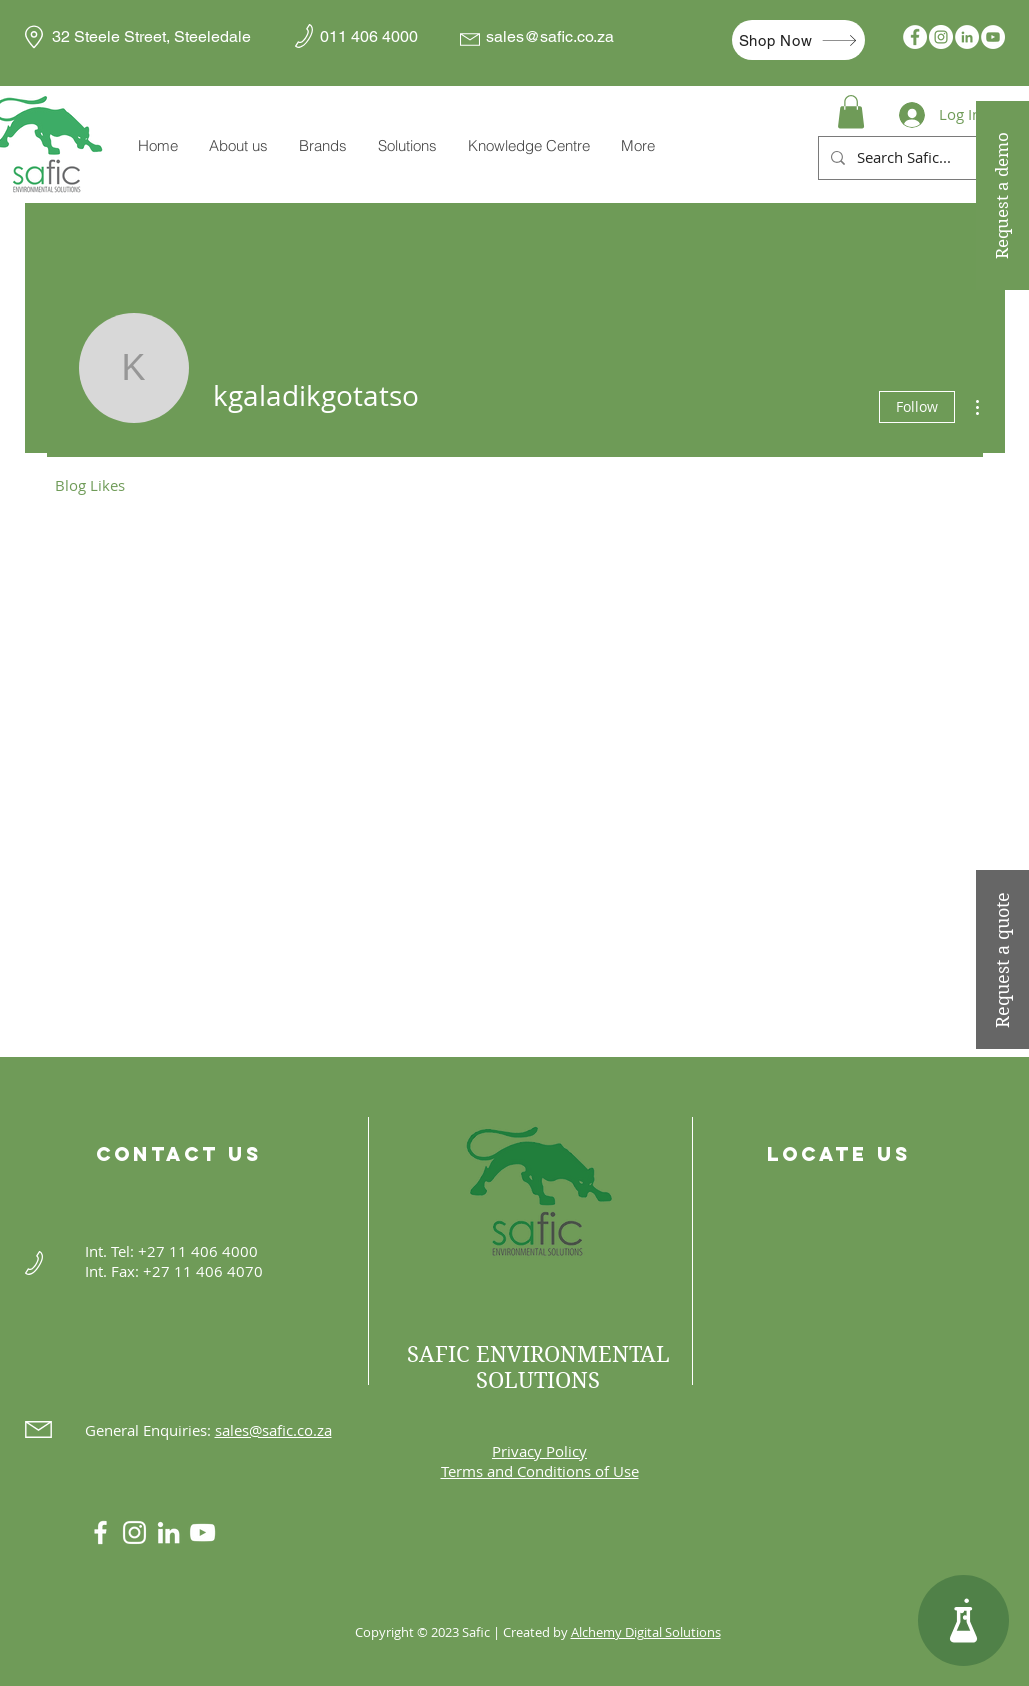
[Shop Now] (798, 40)
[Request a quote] (1002, 959)
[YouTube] (993, 37)
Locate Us (839, 1154)
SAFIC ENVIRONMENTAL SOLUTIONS (538, 1367)
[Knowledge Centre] (963, 1620)
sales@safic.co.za (550, 36)
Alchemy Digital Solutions (646, 1632)
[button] (322, 146)
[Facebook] (915, 37)
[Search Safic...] (934, 158)
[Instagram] (941, 37)
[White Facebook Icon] (100, 1532)
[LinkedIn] (967, 37)
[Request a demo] (1002, 195)
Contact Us (179, 1154)
